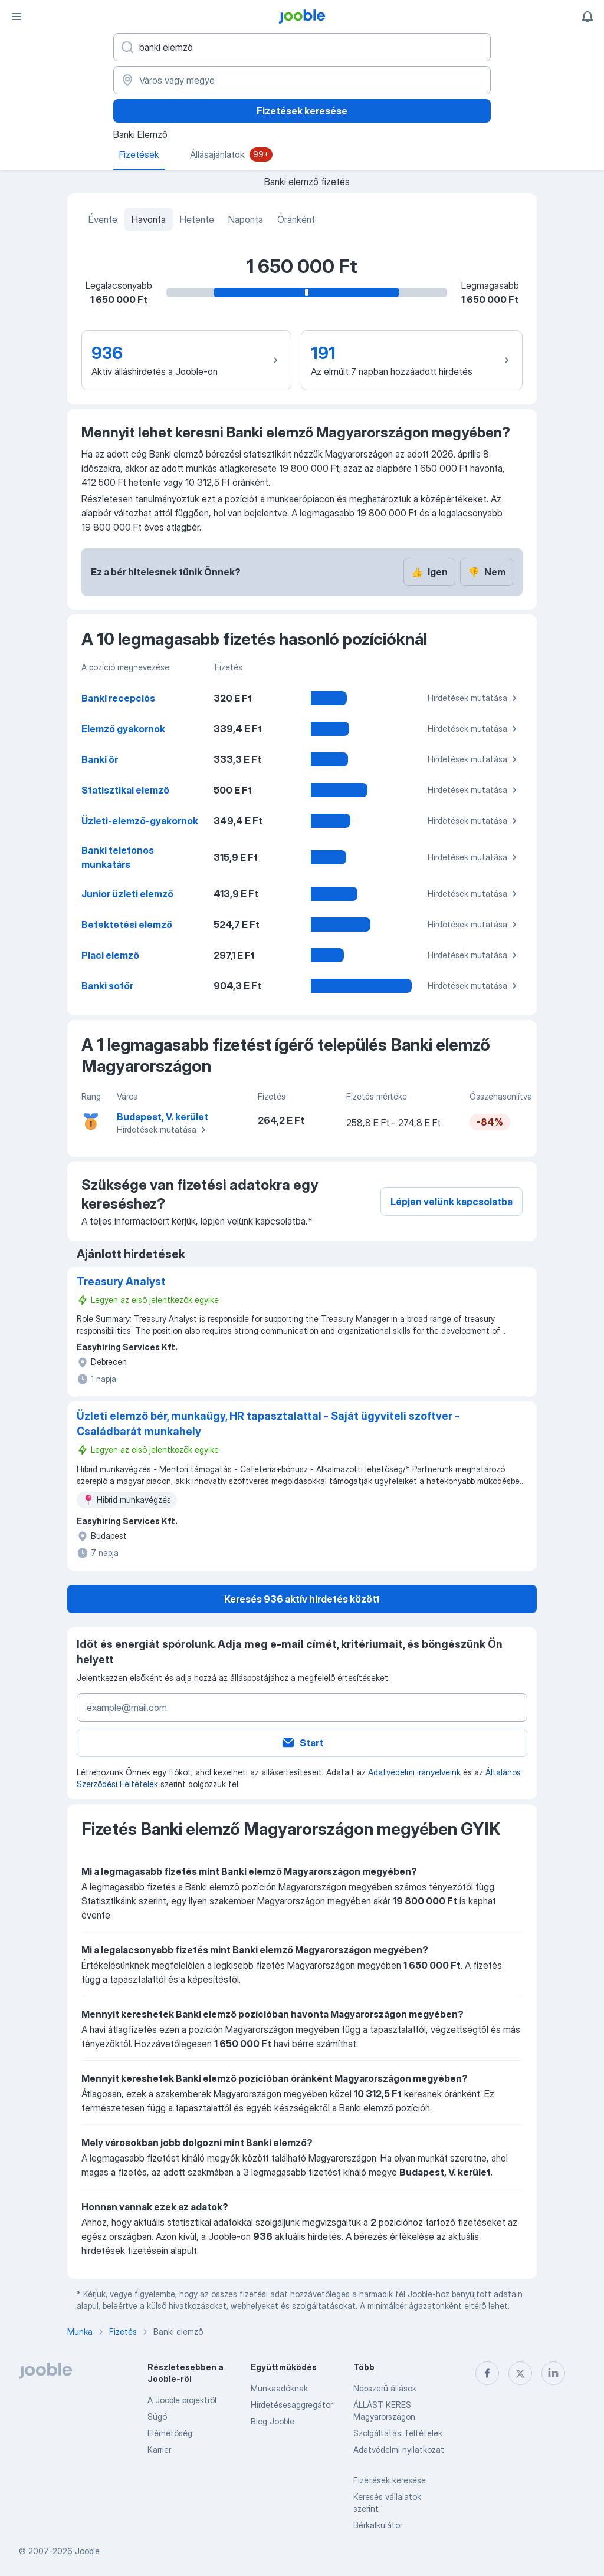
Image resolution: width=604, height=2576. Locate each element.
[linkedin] (553, 2373)
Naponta (245, 219)
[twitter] (520, 2373)
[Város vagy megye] (302, 80)
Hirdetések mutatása (474, 698)
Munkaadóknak (279, 2388)
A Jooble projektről (181, 2400)
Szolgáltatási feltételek (397, 2433)
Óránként (296, 219)
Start (302, 1743)
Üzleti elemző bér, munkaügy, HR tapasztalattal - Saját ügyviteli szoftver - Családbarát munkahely (268, 1423)
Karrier (159, 2450)
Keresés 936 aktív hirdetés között (302, 1599)
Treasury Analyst (121, 1281)
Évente (102, 219)
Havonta (149, 219)
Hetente (197, 219)
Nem (486, 572)
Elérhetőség (169, 2433)
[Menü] (16, 16)
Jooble (87, 2551)
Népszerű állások (384, 2388)
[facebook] (487, 2373)
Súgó (157, 2416)
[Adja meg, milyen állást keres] (302, 47)
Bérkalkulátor (377, 2525)
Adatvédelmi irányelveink (414, 1772)
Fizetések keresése (302, 111)
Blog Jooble (272, 2421)
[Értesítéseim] (587, 16)
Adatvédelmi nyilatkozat (398, 2450)
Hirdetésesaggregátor (292, 2405)
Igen (429, 572)
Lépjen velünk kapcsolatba (451, 1202)
